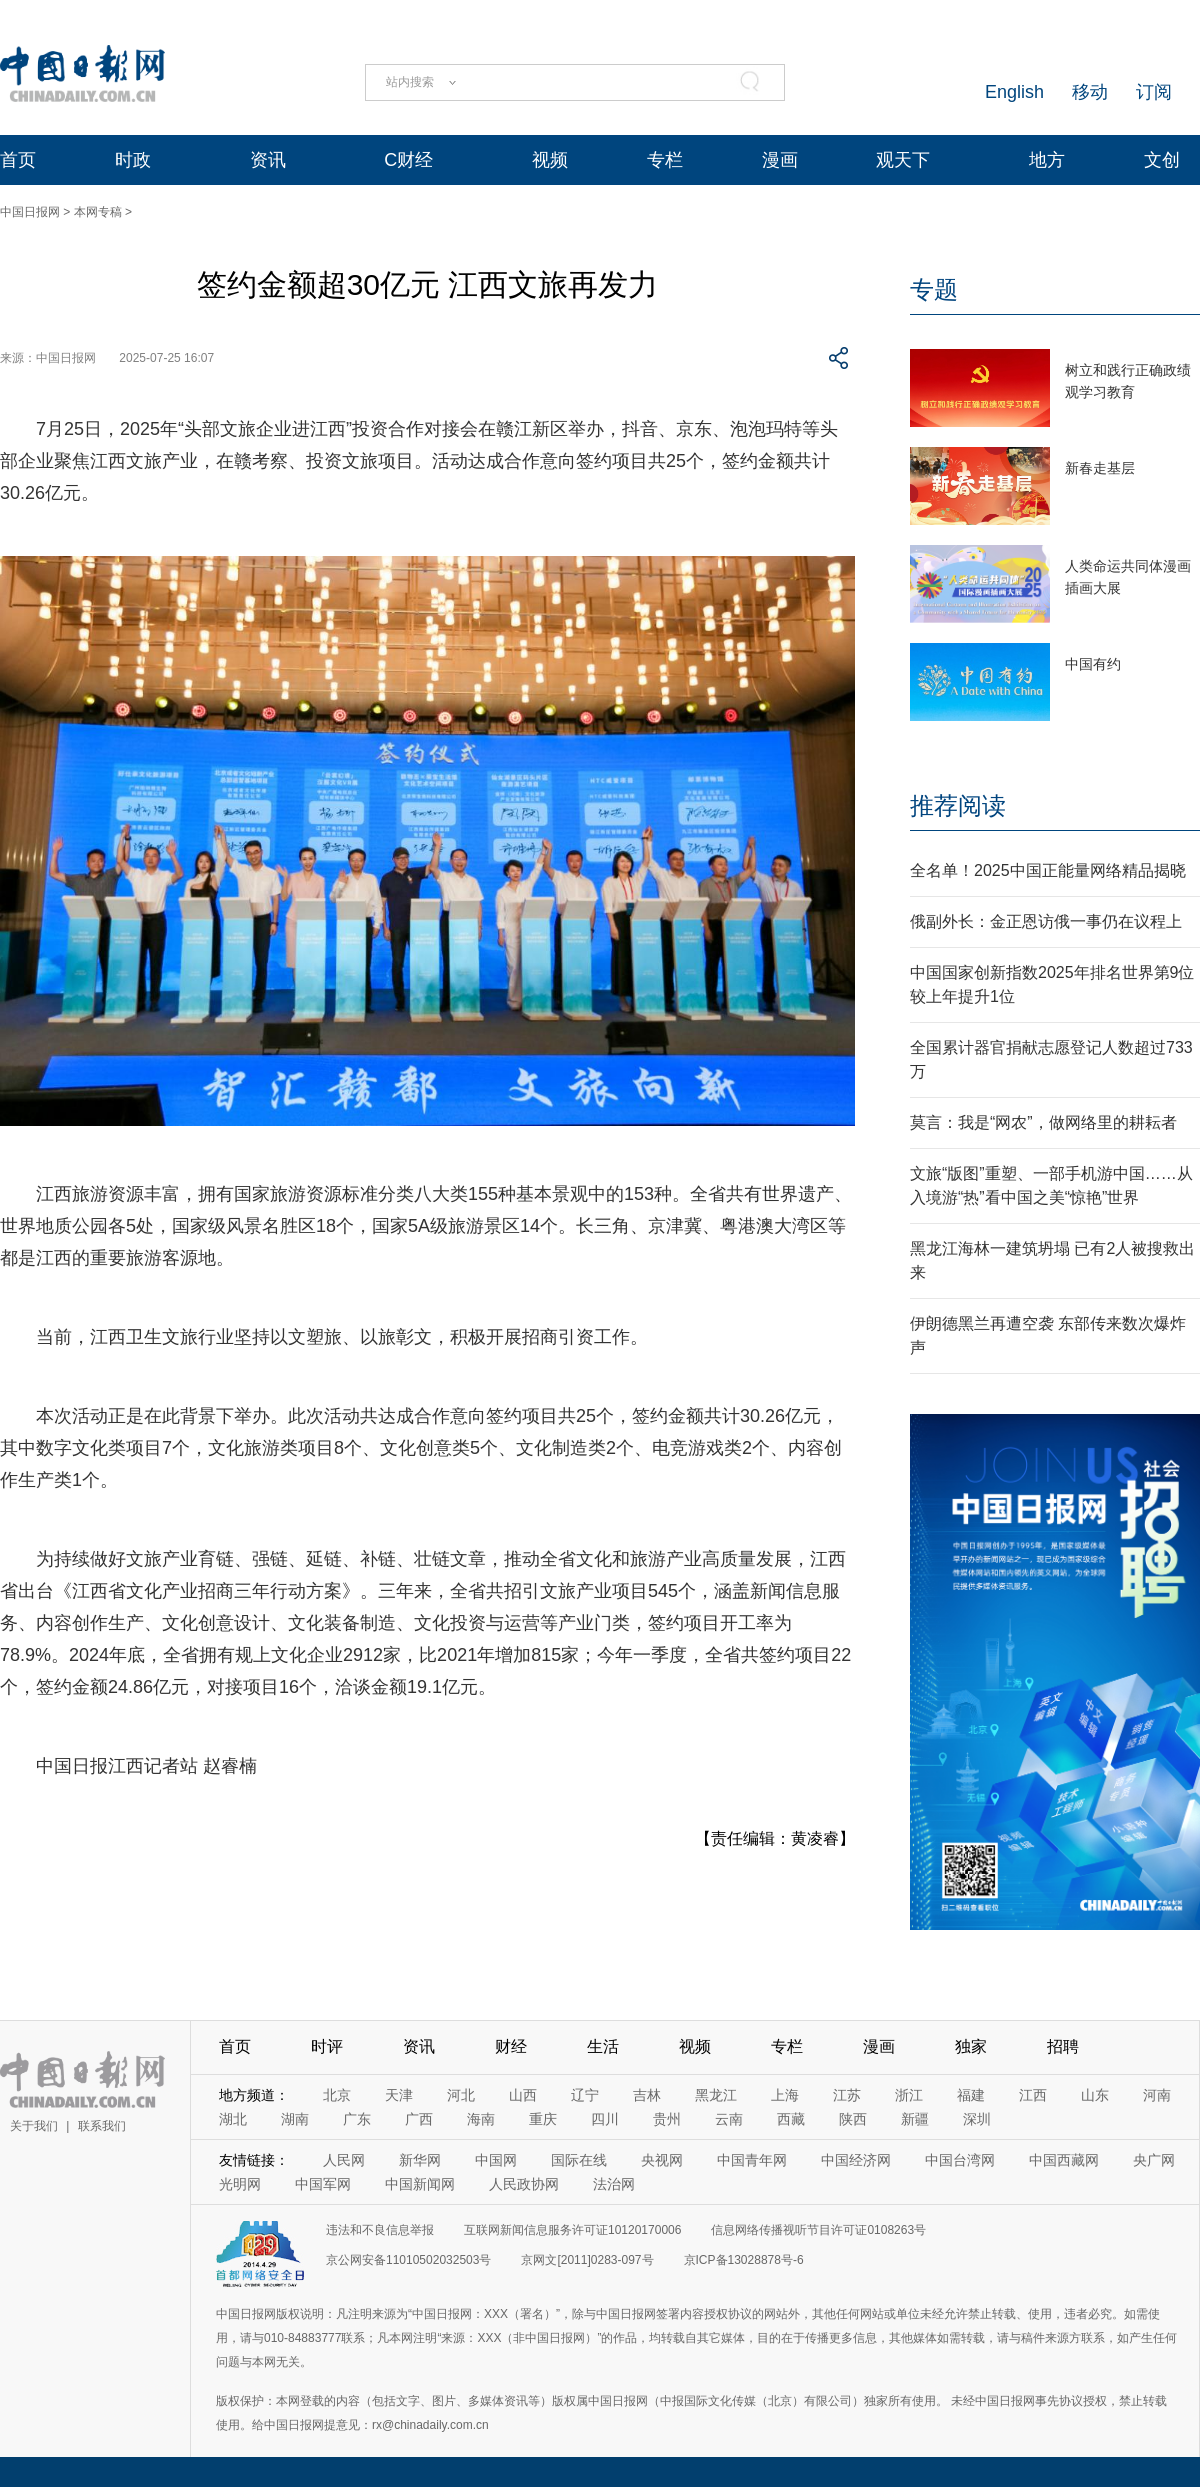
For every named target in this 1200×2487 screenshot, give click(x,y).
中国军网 (323, 2184)
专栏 (665, 160)
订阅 (1154, 92)
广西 (419, 2119)
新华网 (420, 2160)
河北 (461, 2095)
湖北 (233, 2119)
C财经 (408, 160)
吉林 (647, 2095)
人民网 (344, 2160)
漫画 (780, 160)
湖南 (295, 2119)
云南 (729, 2119)
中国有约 (1093, 664)
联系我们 (102, 2126)
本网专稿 (98, 212)
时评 (327, 2046)
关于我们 (34, 2126)
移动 (1090, 92)
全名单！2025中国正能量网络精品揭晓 (1048, 870)
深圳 (977, 2119)
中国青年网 (752, 2160)
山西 (523, 2095)
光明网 (240, 2184)
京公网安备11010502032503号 (408, 2260)
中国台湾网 (960, 2160)
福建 (971, 2095)
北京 (337, 2095)
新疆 (915, 2119)
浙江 (909, 2095)
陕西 (853, 2119)
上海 (785, 2095)
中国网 (496, 2160)
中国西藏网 (1064, 2160)
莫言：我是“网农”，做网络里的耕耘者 (1043, 1122)
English (1014, 92)
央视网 (662, 2160)
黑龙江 (716, 2095)
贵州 (667, 2119)
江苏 (847, 2095)
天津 (399, 2095)
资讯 (268, 160)
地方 (1047, 160)
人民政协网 (524, 2184)
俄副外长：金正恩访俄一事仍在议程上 (1046, 921)
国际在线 (579, 2160)
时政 (133, 160)
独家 (971, 2046)
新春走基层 (1100, 468)
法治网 (614, 2184)
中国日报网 (30, 212)
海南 (481, 2119)
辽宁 (585, 2095)
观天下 (903, 160)
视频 (550, 160)
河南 (1157, 2095)
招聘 (1063, 2046)
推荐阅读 (958, 805)
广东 (357, 2119)
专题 (934, 289)
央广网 (1154, 2160)
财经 (511, 2046)
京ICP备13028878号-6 (744, 2260)
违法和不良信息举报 (380, 2230)
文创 (1162, 160)
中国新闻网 (420, 2184)
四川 (605, 2119)
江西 (1033, 2095)
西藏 (791, 2119)
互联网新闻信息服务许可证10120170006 (572, 2230)
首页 (18, 160)
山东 (1095, 2095)
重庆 (543, 2119)
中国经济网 (856, 2160)
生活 (603, 2046)
